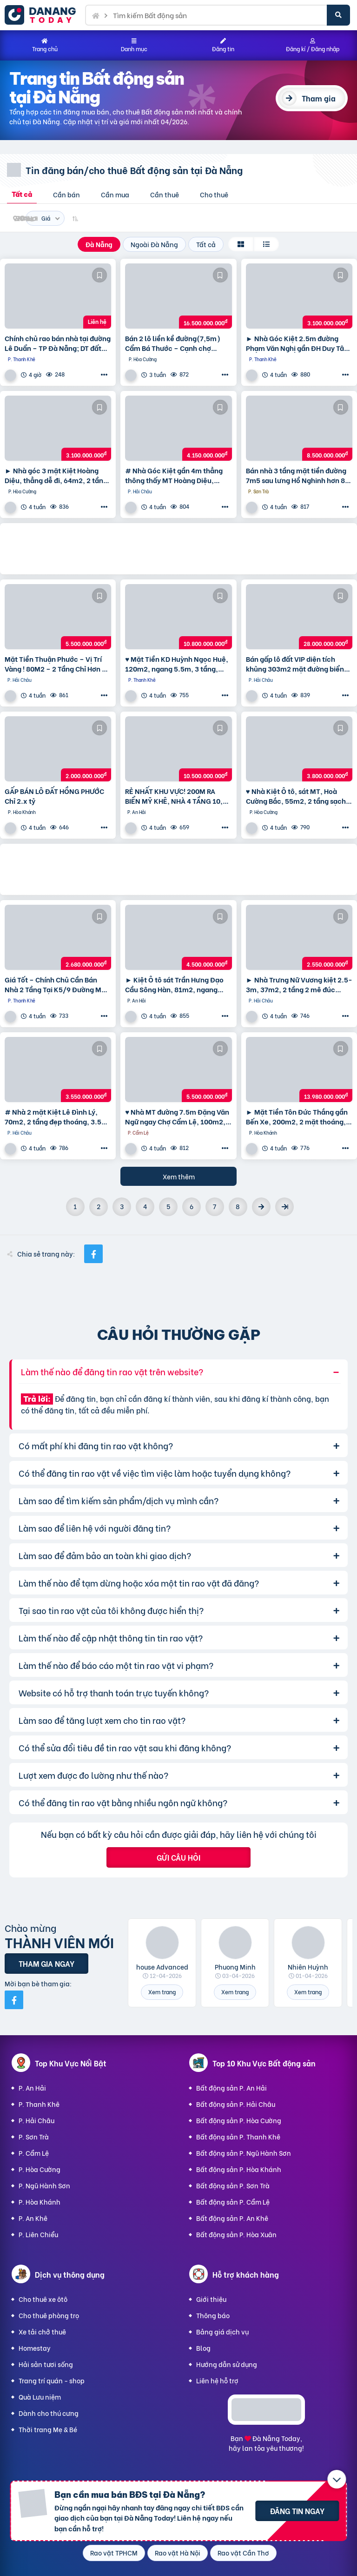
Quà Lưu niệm (40, 2396)
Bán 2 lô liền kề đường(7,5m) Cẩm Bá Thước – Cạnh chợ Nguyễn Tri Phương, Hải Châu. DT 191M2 (173, 343)
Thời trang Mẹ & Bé (48, 2429)
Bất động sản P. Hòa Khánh (238, 2169)
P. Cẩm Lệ (34, 2153)
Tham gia (319, 98)
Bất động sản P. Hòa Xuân (236, 2234)
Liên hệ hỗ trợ (217, 2380)
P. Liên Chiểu (38, 2234)
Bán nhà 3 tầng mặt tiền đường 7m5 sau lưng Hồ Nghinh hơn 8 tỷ (296, 475)
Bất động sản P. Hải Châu (235, 2104)
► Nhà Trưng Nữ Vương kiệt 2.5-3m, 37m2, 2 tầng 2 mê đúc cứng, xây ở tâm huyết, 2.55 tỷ (299, 984)
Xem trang (162, 1992)
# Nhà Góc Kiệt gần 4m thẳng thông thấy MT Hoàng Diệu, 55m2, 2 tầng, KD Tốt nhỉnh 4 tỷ (176, 475)
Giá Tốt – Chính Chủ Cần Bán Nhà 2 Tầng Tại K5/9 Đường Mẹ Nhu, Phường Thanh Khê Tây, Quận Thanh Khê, (55, 984)
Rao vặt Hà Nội (177, 2552)
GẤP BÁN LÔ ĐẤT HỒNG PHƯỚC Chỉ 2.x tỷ (54, 796)
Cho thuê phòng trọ (49, 2315)
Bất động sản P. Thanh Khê (238, 2136)
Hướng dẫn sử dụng (226, 2364)
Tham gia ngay (46, 1963)
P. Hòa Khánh (39, 2201)
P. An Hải (32, 2087)
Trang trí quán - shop (52, 2380)
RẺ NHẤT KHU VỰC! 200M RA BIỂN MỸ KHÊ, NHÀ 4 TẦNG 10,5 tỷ (176, 796)
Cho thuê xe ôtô (43, 2299)
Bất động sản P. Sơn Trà (233, 2185)
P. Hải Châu (36, 2120)
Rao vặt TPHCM (114, 2552)
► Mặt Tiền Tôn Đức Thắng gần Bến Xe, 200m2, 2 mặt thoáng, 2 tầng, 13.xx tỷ (298, 1116)
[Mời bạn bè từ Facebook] (14, 2000)
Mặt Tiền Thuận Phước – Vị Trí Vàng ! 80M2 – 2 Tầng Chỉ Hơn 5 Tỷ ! (55, 663)
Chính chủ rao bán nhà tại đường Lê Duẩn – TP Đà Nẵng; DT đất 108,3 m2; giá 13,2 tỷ (58, 343)
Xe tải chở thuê (42, 2331)
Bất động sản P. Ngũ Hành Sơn (243, 2153)
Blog (203, 2348)
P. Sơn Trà (34, 2136)
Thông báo (213, 2315)
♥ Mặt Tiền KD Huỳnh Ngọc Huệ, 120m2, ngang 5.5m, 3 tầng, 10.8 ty (176, 663)
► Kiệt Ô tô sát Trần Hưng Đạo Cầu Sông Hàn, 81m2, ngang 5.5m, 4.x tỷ (174, 984)
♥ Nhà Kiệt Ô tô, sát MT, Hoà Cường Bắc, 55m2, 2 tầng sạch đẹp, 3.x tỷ (296, 796)
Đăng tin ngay (297, 2510)
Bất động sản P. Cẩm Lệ (233, 2201)
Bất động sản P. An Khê (232, 2218)
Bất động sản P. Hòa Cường (238, 2120)
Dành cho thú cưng (49, 2413)
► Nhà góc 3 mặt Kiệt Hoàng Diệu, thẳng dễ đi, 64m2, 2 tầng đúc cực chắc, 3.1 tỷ (56, 475)
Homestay (35, 2348)
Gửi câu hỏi (178, 1857)
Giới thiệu (211, 2299)
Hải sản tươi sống (46, 2364)
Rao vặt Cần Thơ (243, 2552)
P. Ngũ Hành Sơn (44, 2185)
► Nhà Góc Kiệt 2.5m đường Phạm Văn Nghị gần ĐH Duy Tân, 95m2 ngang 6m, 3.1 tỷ (298, 343)
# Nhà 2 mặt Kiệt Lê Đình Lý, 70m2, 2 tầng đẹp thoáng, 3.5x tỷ (55, 1116)
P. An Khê (33, 2218)
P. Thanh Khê (39, 2104)
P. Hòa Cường (39, 2169)
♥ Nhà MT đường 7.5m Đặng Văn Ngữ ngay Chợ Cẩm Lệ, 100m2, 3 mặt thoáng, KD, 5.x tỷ (178, 1116)
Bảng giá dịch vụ (222, 2331)
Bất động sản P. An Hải (231, 2087)
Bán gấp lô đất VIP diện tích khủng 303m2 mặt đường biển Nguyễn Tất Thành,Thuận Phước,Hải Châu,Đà (295, 663)
